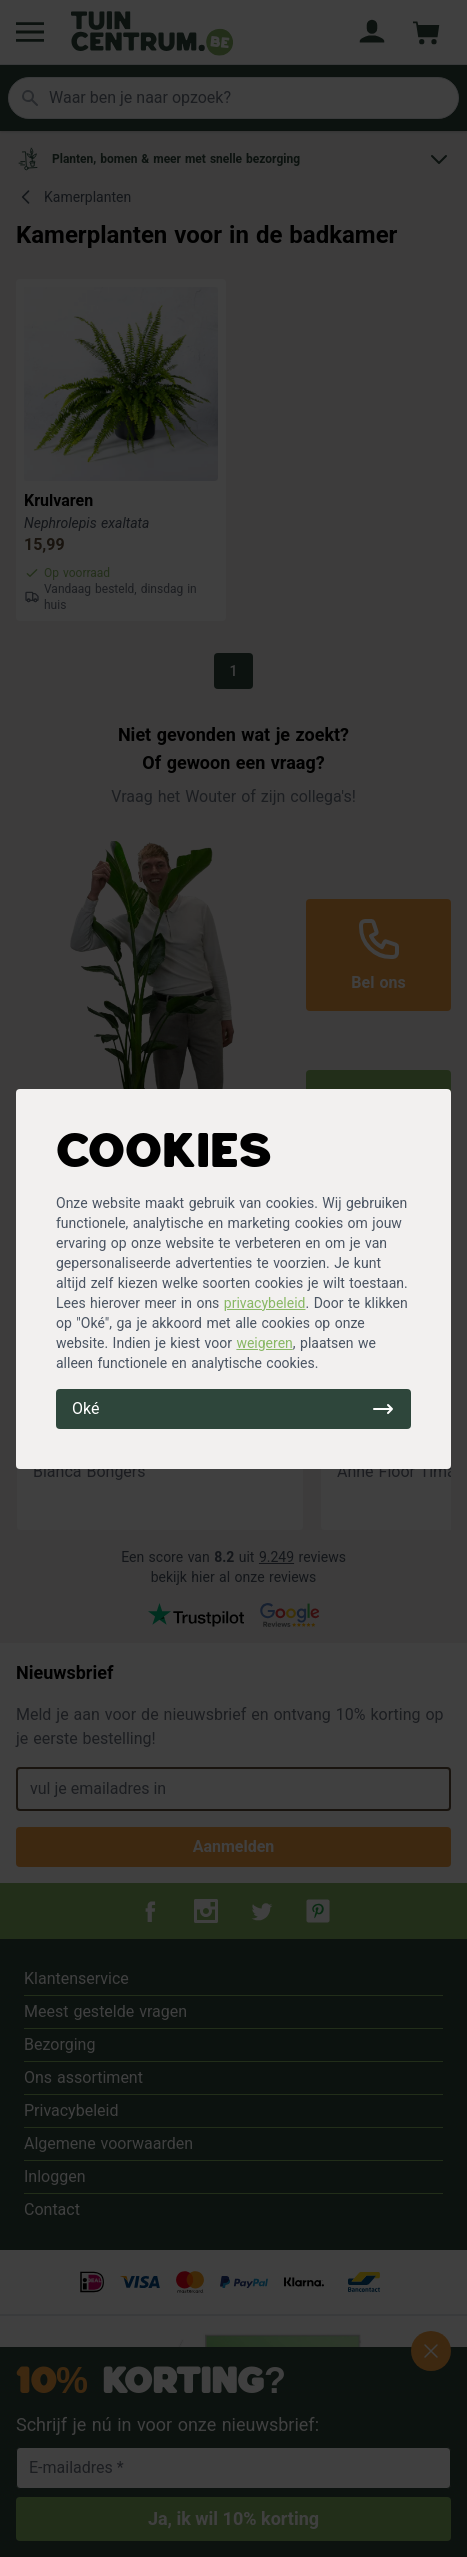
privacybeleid (265, 1303)
